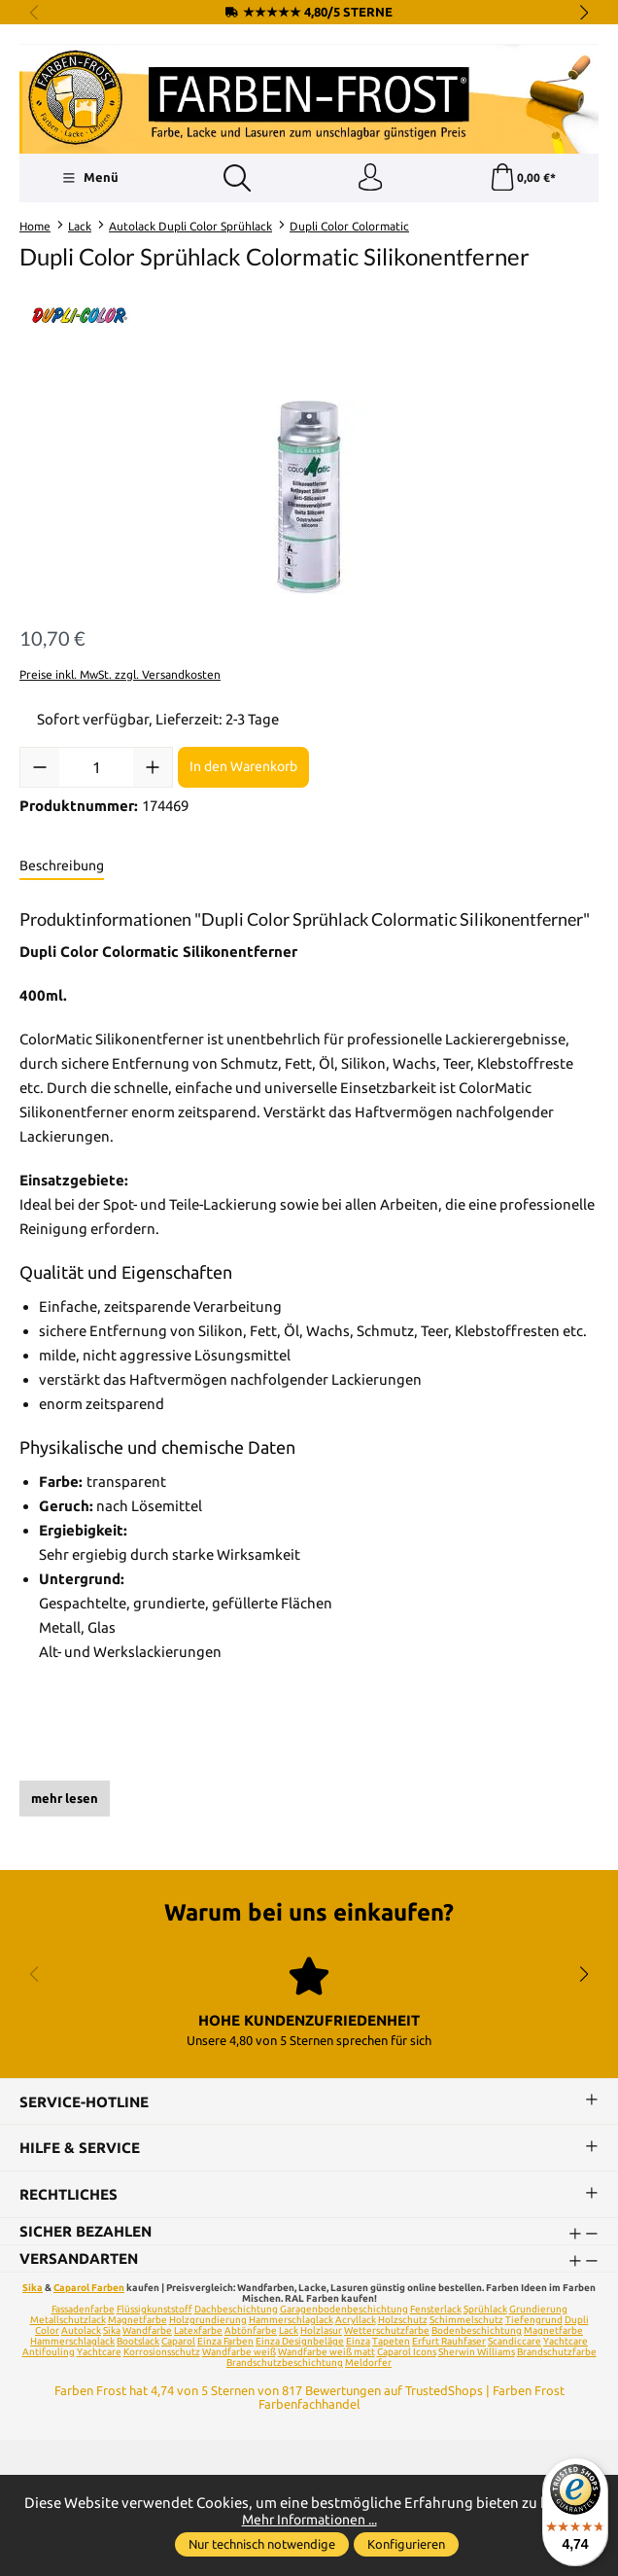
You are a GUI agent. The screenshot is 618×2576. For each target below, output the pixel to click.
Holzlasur (321, 2332)
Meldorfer (368, 2364)
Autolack (81, 2332)
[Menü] (90, 179)
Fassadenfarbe (83, 2311)
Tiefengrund (534, 2321)
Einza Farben (225, 2343)
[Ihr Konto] (369, 178)
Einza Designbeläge (300, 2343)
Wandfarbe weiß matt (326, 2353)
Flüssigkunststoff (154, 2311)
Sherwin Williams (476, 2353)
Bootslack (138, 2343)
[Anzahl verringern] (39, 768)
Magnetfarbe (137, 2321)
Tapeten (391, 2343)
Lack (288, 2332)
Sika (32, 2289)
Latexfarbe (198, 2332)
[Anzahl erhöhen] (152, 768)
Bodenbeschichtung (476, 2332)
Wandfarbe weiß (239, 2353)
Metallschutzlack (68, 2321)
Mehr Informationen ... (309, 2519)
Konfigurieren (406, 2544)
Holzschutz (403, 2321)
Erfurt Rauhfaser (449, 2343)
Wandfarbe (147, 2332)
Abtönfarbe (250, 2332)
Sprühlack (485, 2311)
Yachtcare (99, 2353)
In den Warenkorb (243, 768)
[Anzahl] (96, 768)
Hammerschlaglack (291, 2321)
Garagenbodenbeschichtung (344, 2311)
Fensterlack (436, 2311)
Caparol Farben (88, 2289)
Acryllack (355, 2321)
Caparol (178, 2343)
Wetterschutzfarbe (386, 2332)
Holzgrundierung (208, 2321)
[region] (309, 498)
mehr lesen (64, 1800)
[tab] (61, 867)
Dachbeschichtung (236, 2311)
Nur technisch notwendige (262, 2544)
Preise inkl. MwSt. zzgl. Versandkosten (120, 676)
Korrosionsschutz (161, 2353)
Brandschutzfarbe (557, 2353)
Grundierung (538, 2311)
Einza (358, 2343)
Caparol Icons (406, 2353)
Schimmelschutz (466, 2321)
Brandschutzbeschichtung (284, 2364)
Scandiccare (514, 2343)
